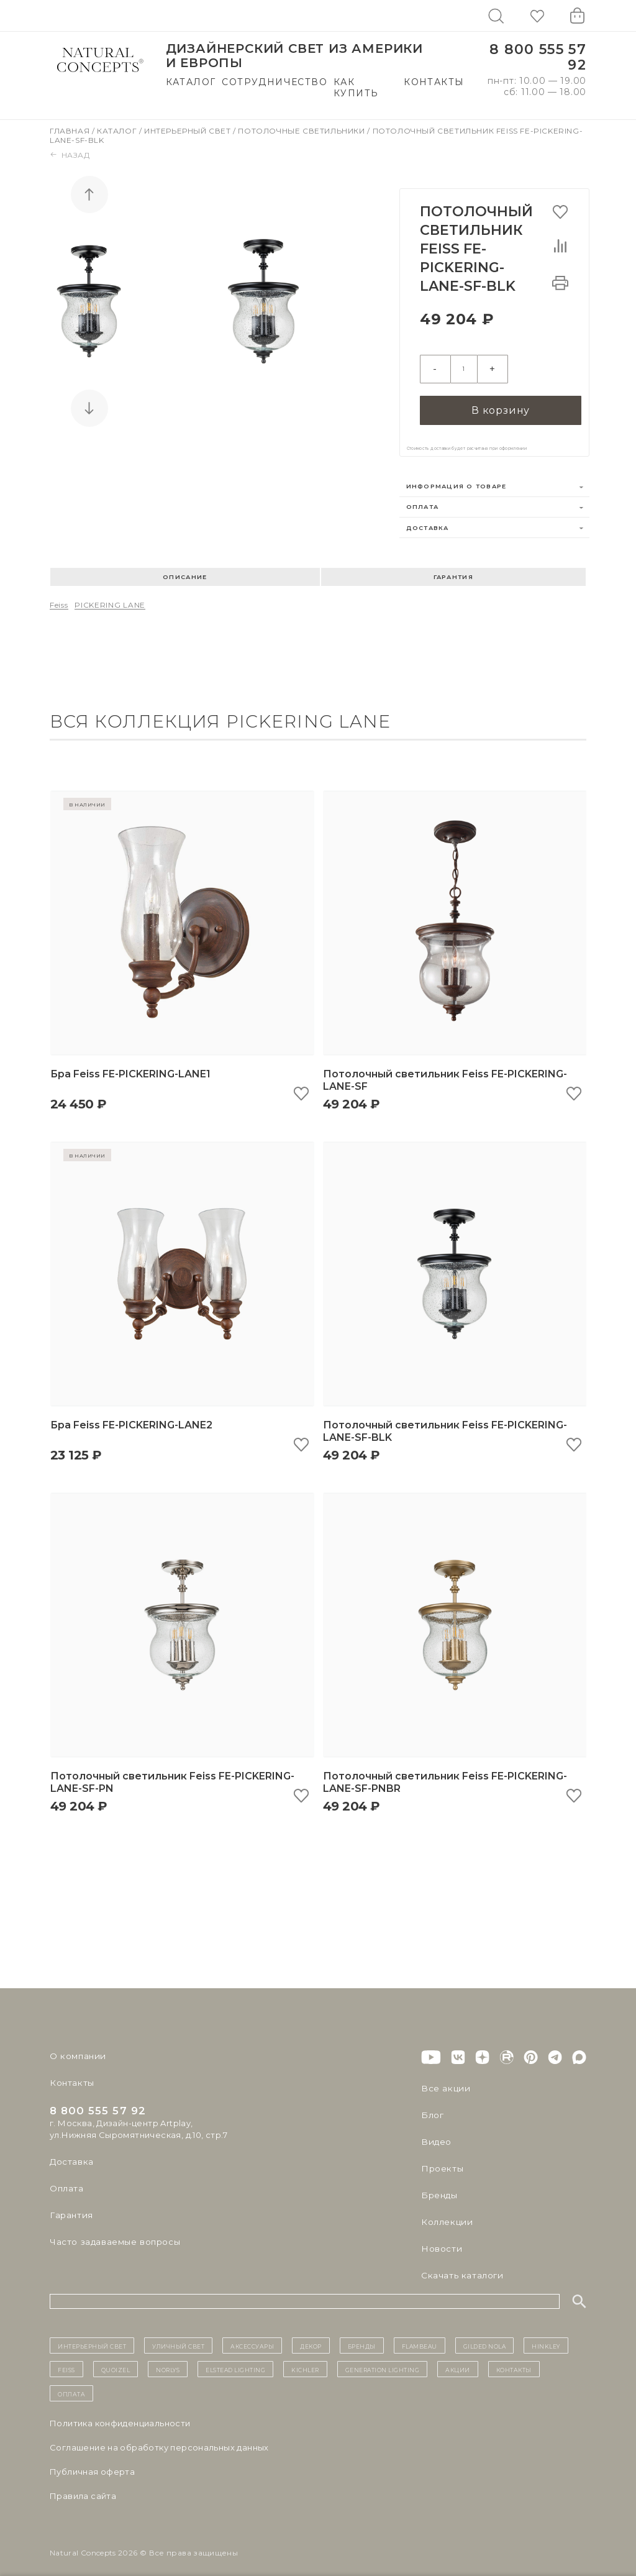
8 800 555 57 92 (537, 57)
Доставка (427, 518)
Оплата (422, 498)
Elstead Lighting (235, 2360)
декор (311, 2337)
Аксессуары (252, 2337)
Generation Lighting (382, 2360)
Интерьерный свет (188, 130)
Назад (70, 155)
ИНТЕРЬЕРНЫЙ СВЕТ (92, 2337)
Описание (185, 567)
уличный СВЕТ (178, 2337)
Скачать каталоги (460, 2267)
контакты (514, 2360)
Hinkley (546, 2337)
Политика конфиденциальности (120, 2414)
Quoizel (115, 2360)
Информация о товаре (456, 477)
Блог (431, 2106)
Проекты (441, 2160)
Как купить (356, 87)
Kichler (305, 2360)
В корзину (500, 400)
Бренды (438, 2186)
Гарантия (453, 567)
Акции (457, 2360)
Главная (71, 130)
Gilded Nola (484, 2337)
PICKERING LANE (110, 595)
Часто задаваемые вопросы (113, 2233)
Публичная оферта (92, 2463)
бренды (362, 2337)
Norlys (167, 2360)
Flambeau (419, 2337)
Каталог (191, 82)
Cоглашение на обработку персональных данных (159, 2439)
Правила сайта (83, 2487)
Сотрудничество (274, 82)
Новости (440, 2240)
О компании (76, 2047)
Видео (435, 2133)
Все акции (443, 2080)
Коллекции (445, 2213)
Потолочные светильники (302, 130)
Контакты (434, 82)
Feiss (59, 595)
